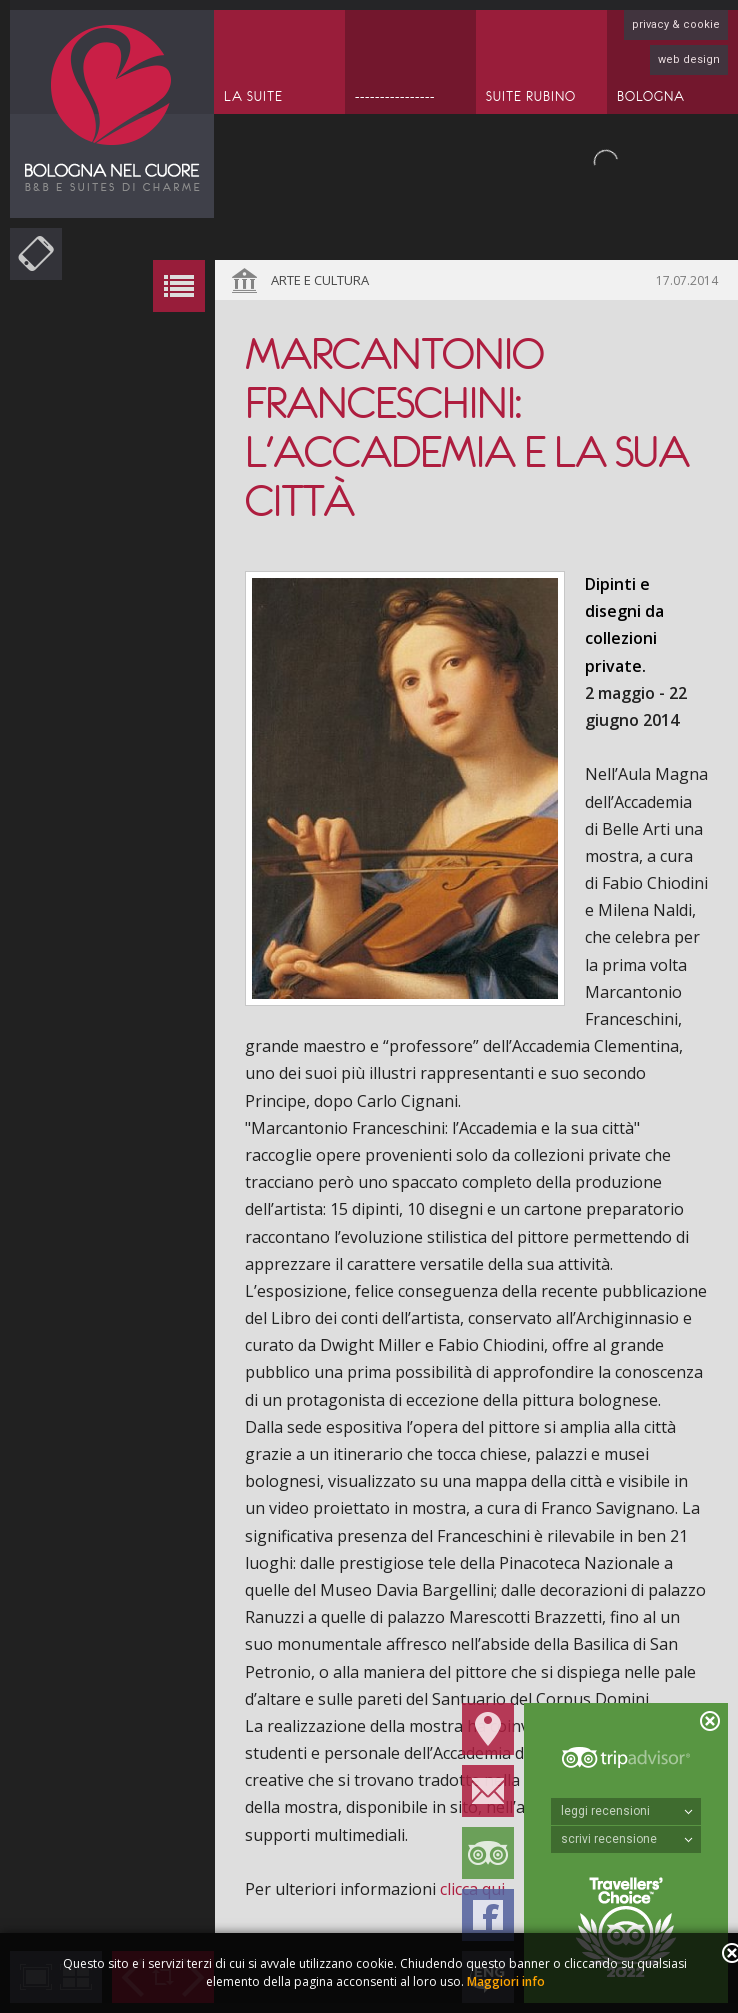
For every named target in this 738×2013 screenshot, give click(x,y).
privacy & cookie (676, 24)
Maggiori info (506, 1981)
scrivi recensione (627, 1839)
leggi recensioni (627, 1811)
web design (689, 59)
